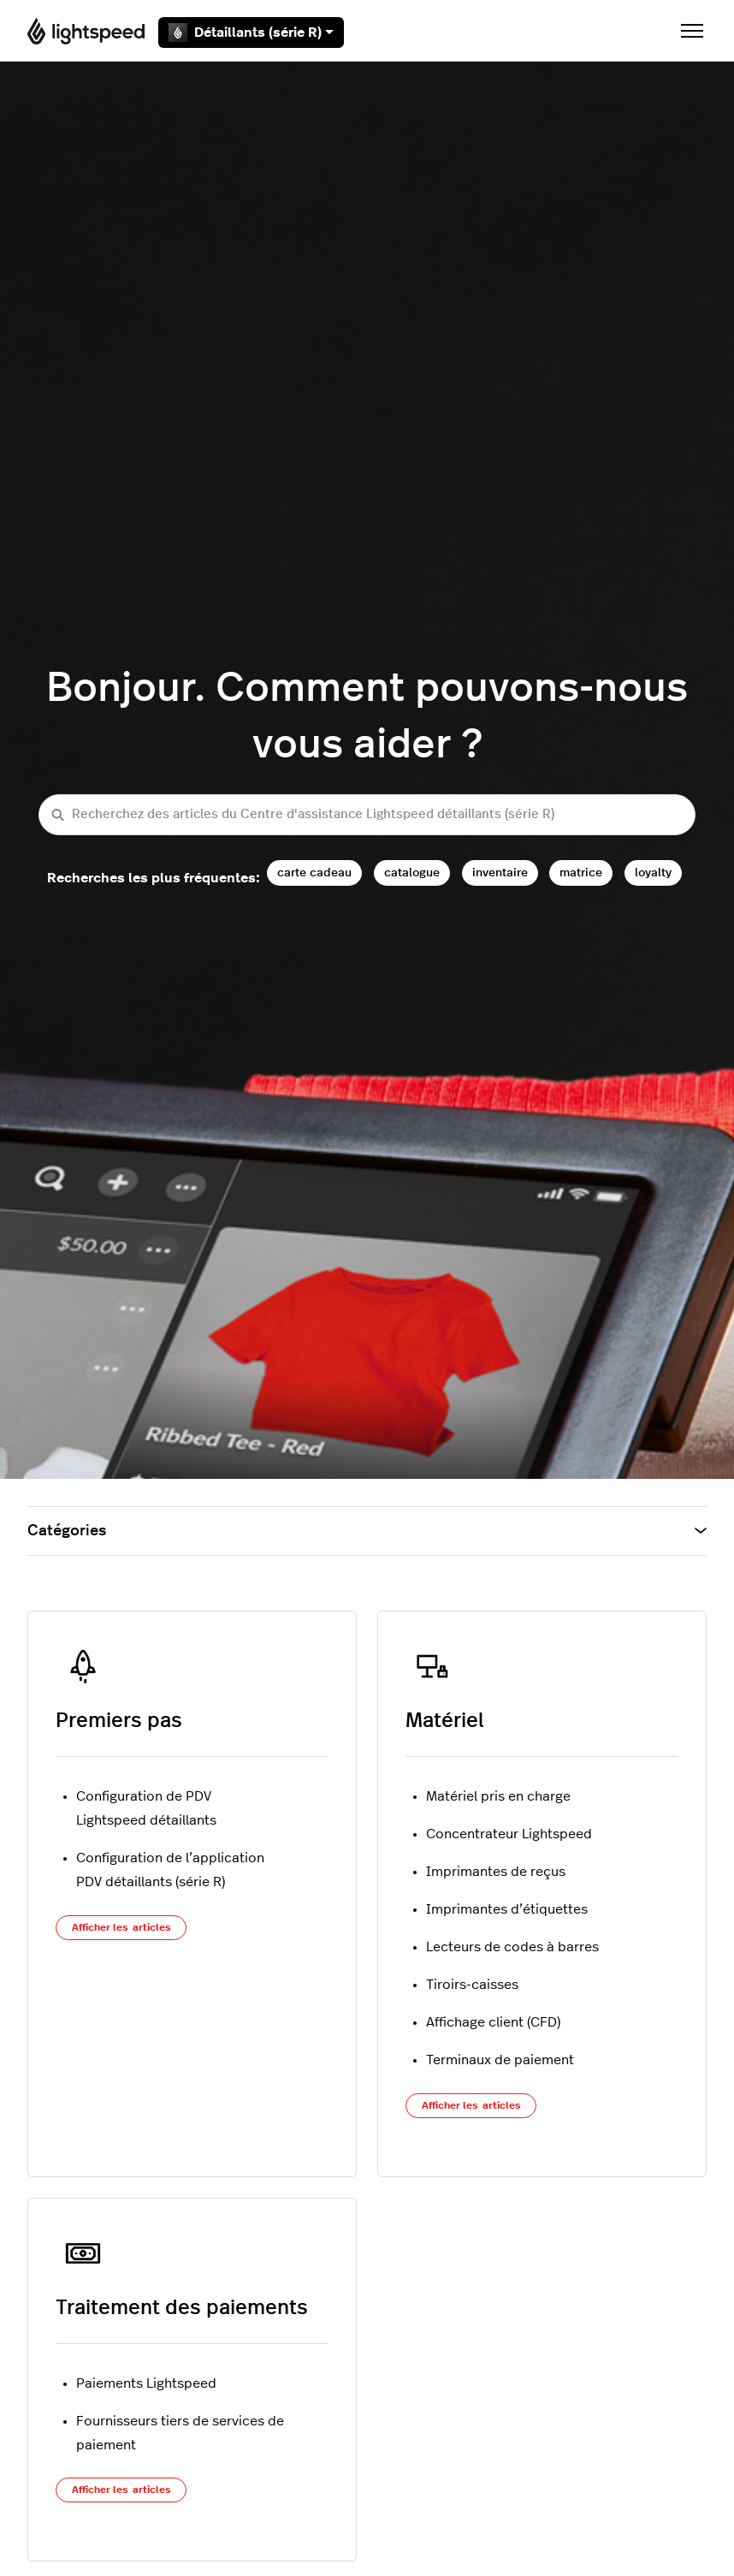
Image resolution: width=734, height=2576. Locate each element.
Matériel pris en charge (498, 1796)
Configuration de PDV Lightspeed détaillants (146, 1808)
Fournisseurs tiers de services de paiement (180, 2433)
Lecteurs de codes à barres (512, 1947)
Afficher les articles (121, 1927)
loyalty (653, 872)
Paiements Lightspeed (146, 2383)
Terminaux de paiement (500, 2060)
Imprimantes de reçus (495, 1872)
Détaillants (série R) (251, 32)
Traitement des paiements (182, 2308)
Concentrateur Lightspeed (509, 1834)
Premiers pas (119, 1721)
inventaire (500, 872)
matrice (580, 872)
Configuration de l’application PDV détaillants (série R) (170, 1870)
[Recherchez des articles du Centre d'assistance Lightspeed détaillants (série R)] (367, 815)
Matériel (444, 1721)
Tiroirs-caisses (472, 1984)
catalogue (412, 872)
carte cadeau (314, 872)
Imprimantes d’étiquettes (507, 1909)
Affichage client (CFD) (493, 2022)
